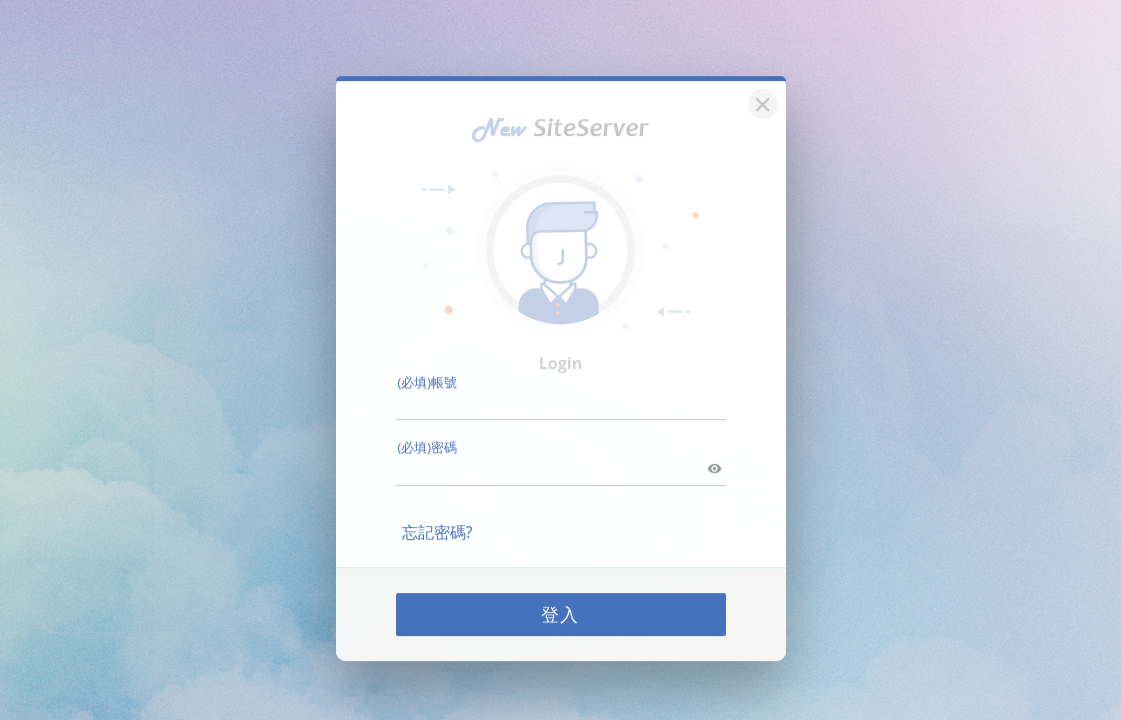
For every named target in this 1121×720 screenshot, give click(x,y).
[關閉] (760, 88)
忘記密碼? (437, 519)
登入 (561, 601)
